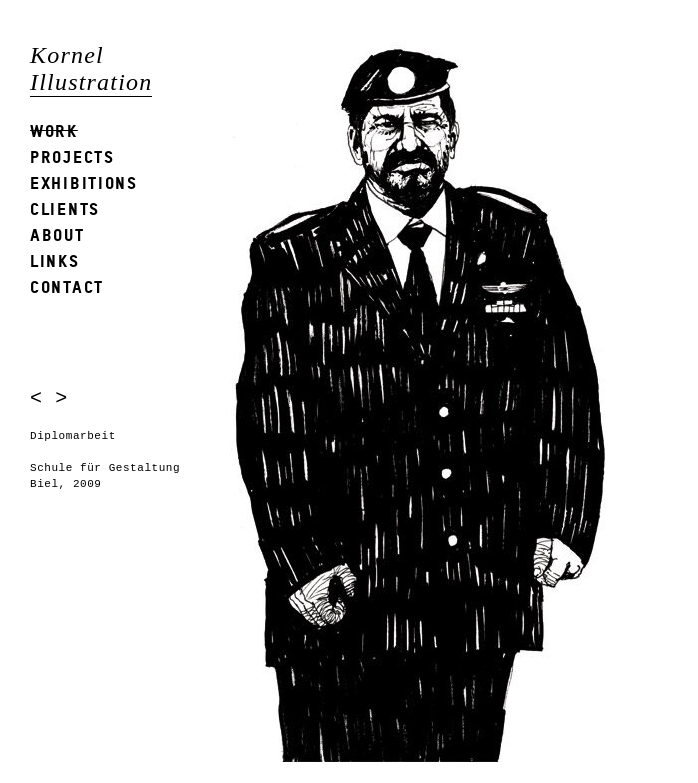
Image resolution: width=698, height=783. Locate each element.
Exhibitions (84, 182)
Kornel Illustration (91, 68)
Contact (67, 286)
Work (54, 130)
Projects (72, 156)
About (57, 234)
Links (55, 260)
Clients (65, 208)
